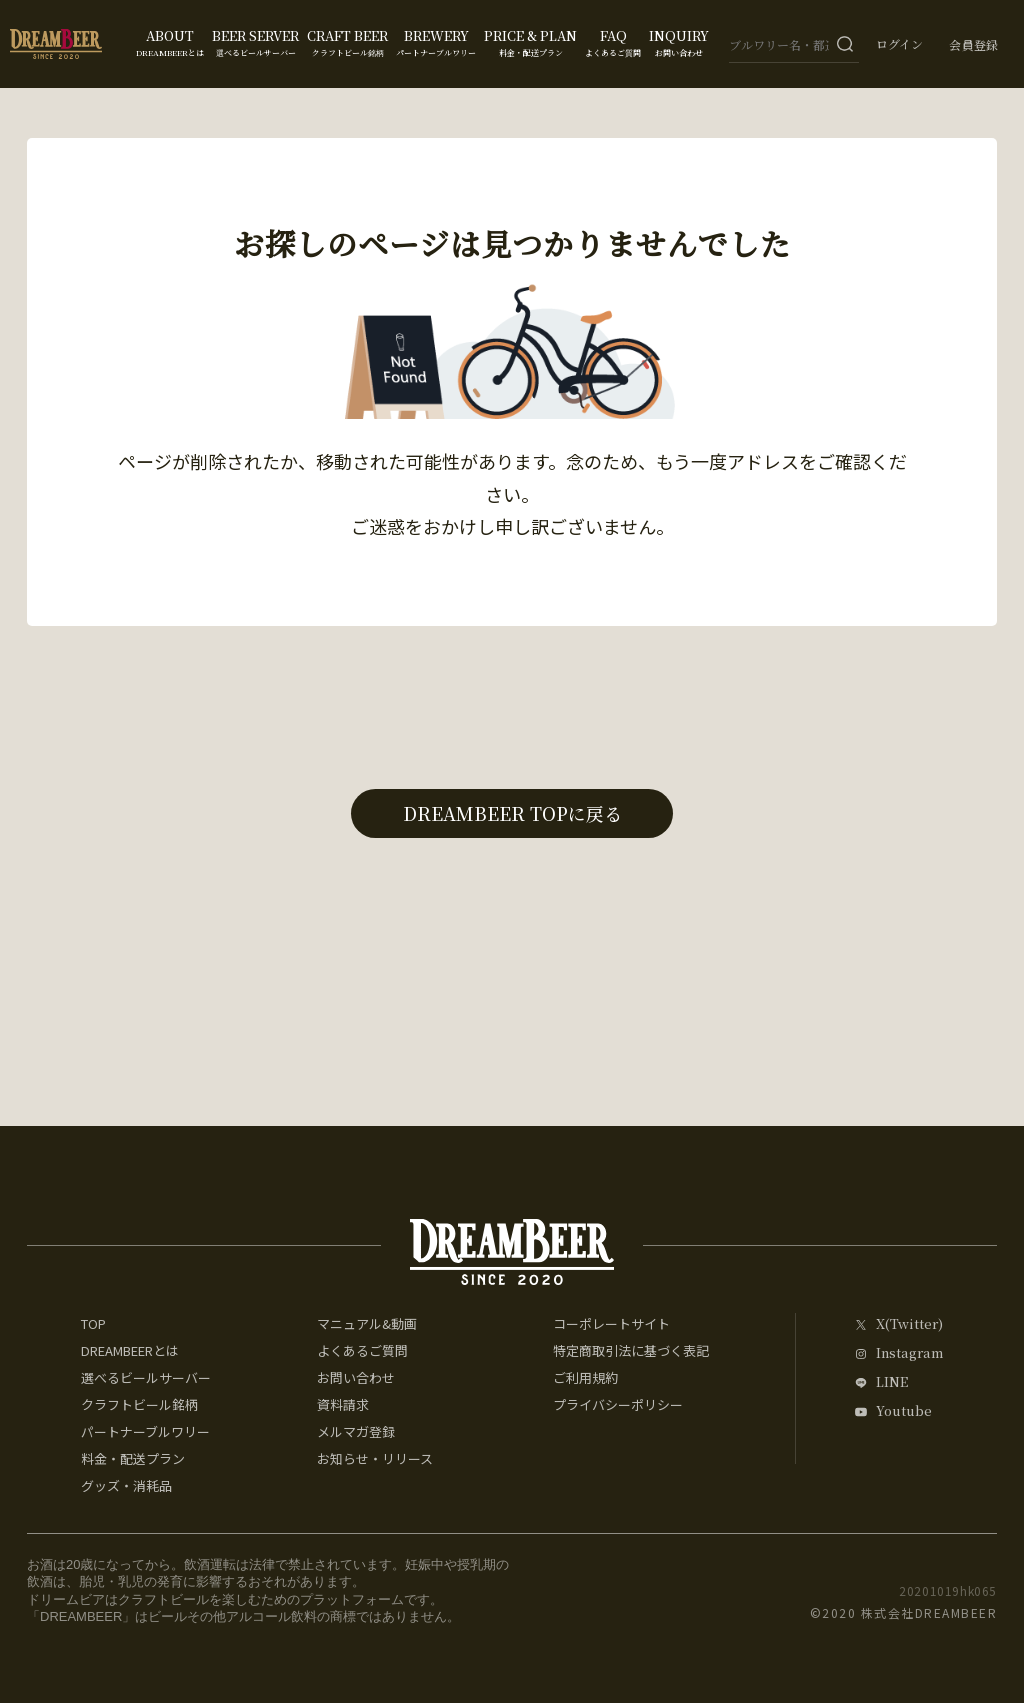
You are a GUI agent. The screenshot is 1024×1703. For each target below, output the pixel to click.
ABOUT (170, 42)
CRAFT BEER (347, 42)
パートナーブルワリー (145, 1431)
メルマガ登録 (356, 1431)
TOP (93, 1323)
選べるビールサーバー (146, 1377)
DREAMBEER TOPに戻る (512, 813)
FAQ (613, 42)
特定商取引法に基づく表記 (631, 1350)
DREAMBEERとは (130, 1350)
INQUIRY (679, 42)
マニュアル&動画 (367, 1323)
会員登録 (974, 44)
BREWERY (436, 42)
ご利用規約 (585, 1377)
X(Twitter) (909, 1324)
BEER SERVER (255, 42)
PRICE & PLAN (530, 42)
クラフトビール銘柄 (139, 1404)
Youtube (904, 1411)
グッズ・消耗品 (126, 1485)
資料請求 (343, 1404)
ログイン (899, 44)
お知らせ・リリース (375, 1458)
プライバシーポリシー (618, 1404)
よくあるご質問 (362, 1350)
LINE (892, 1382)
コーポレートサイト (611, 1323)
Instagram (909, 1353)
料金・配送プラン (133, 1458)
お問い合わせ (356, 1377)
